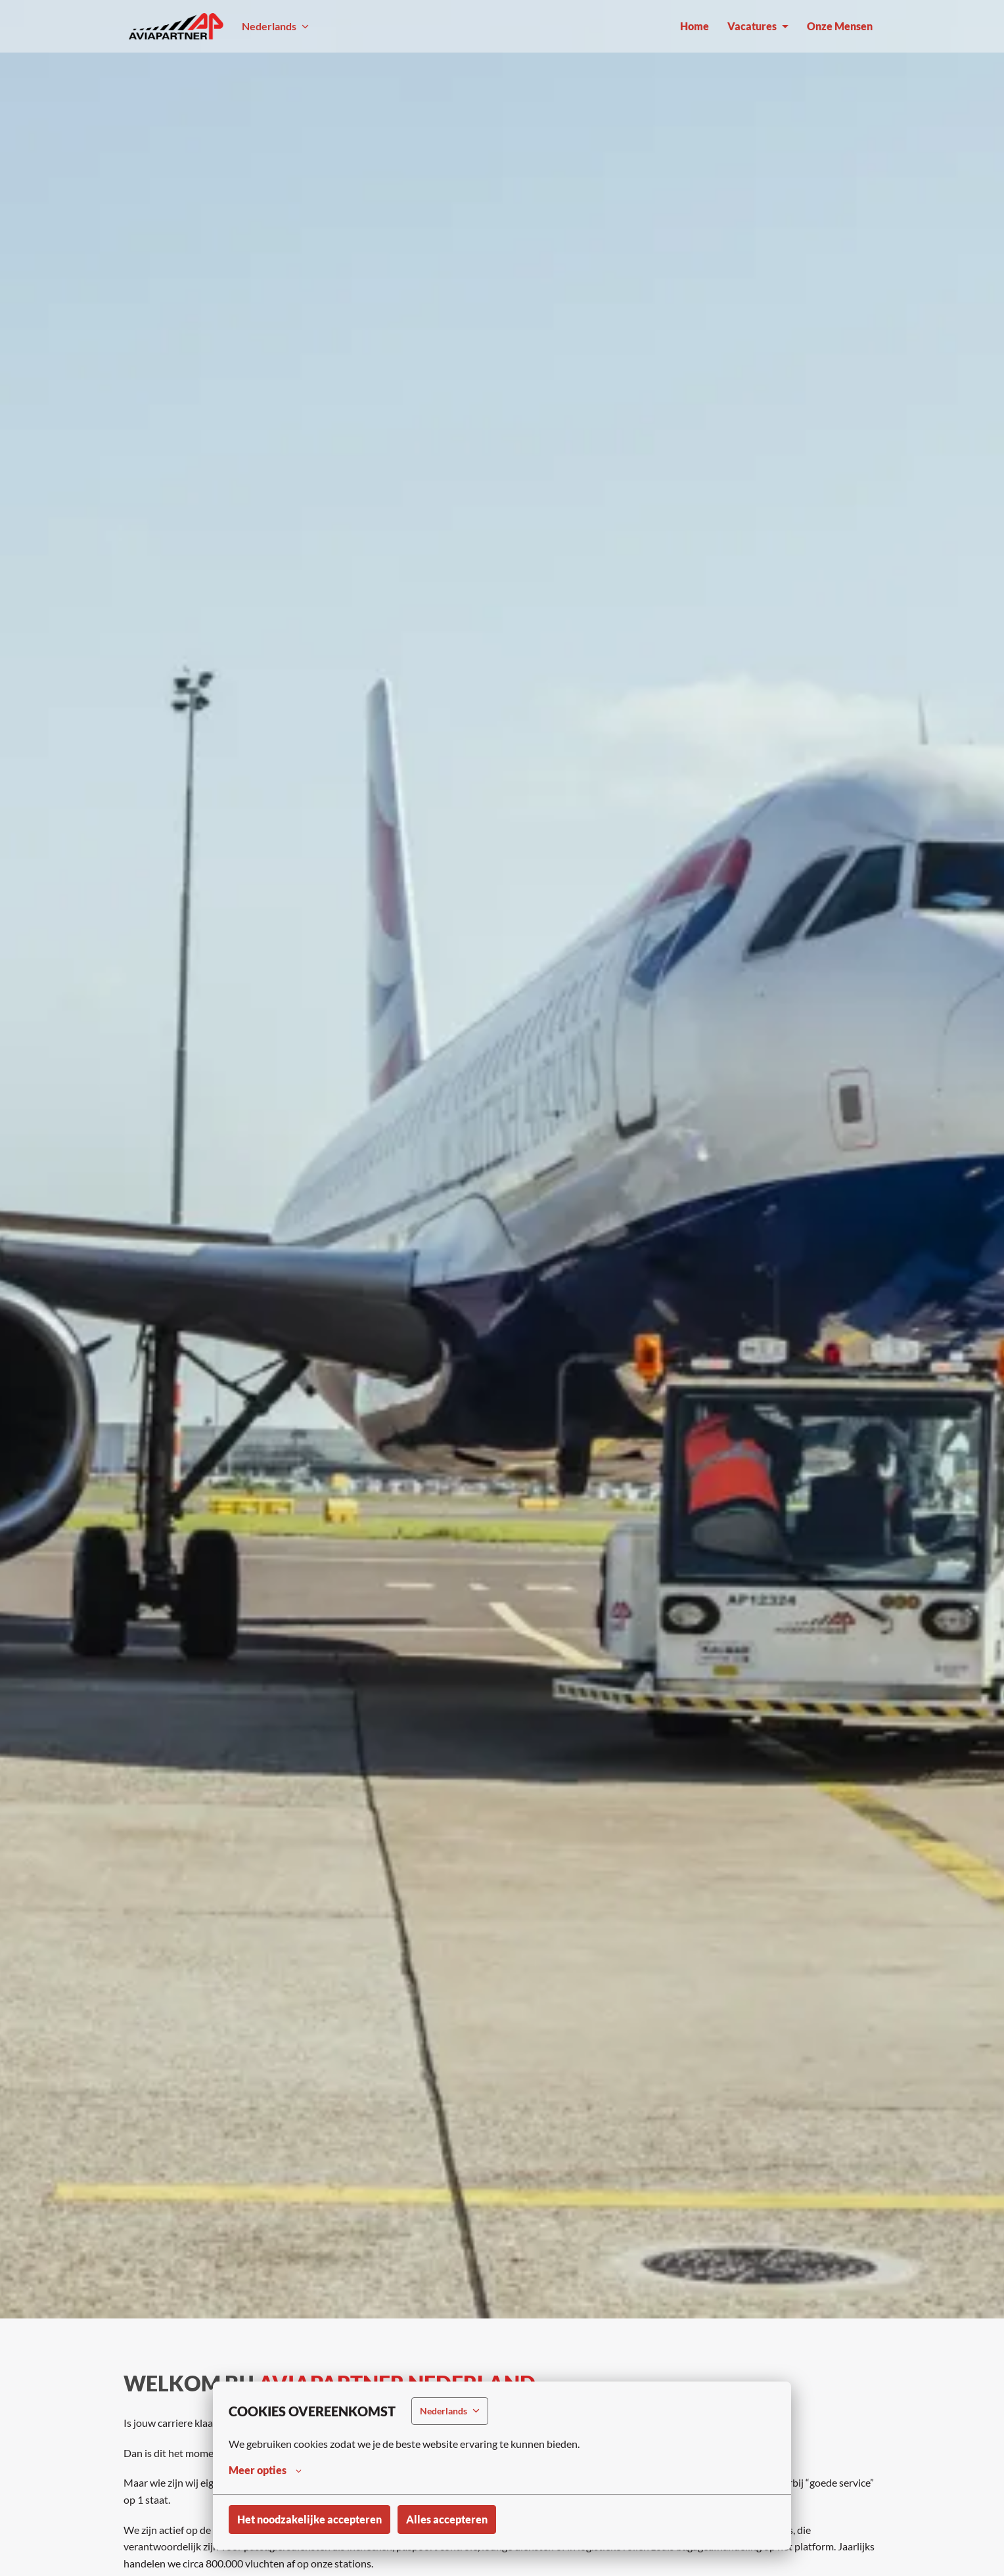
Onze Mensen (840, 26)
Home (694, 26)
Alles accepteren (447, 2519)
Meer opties (265, 2470)
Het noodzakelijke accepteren (309, 2519)
